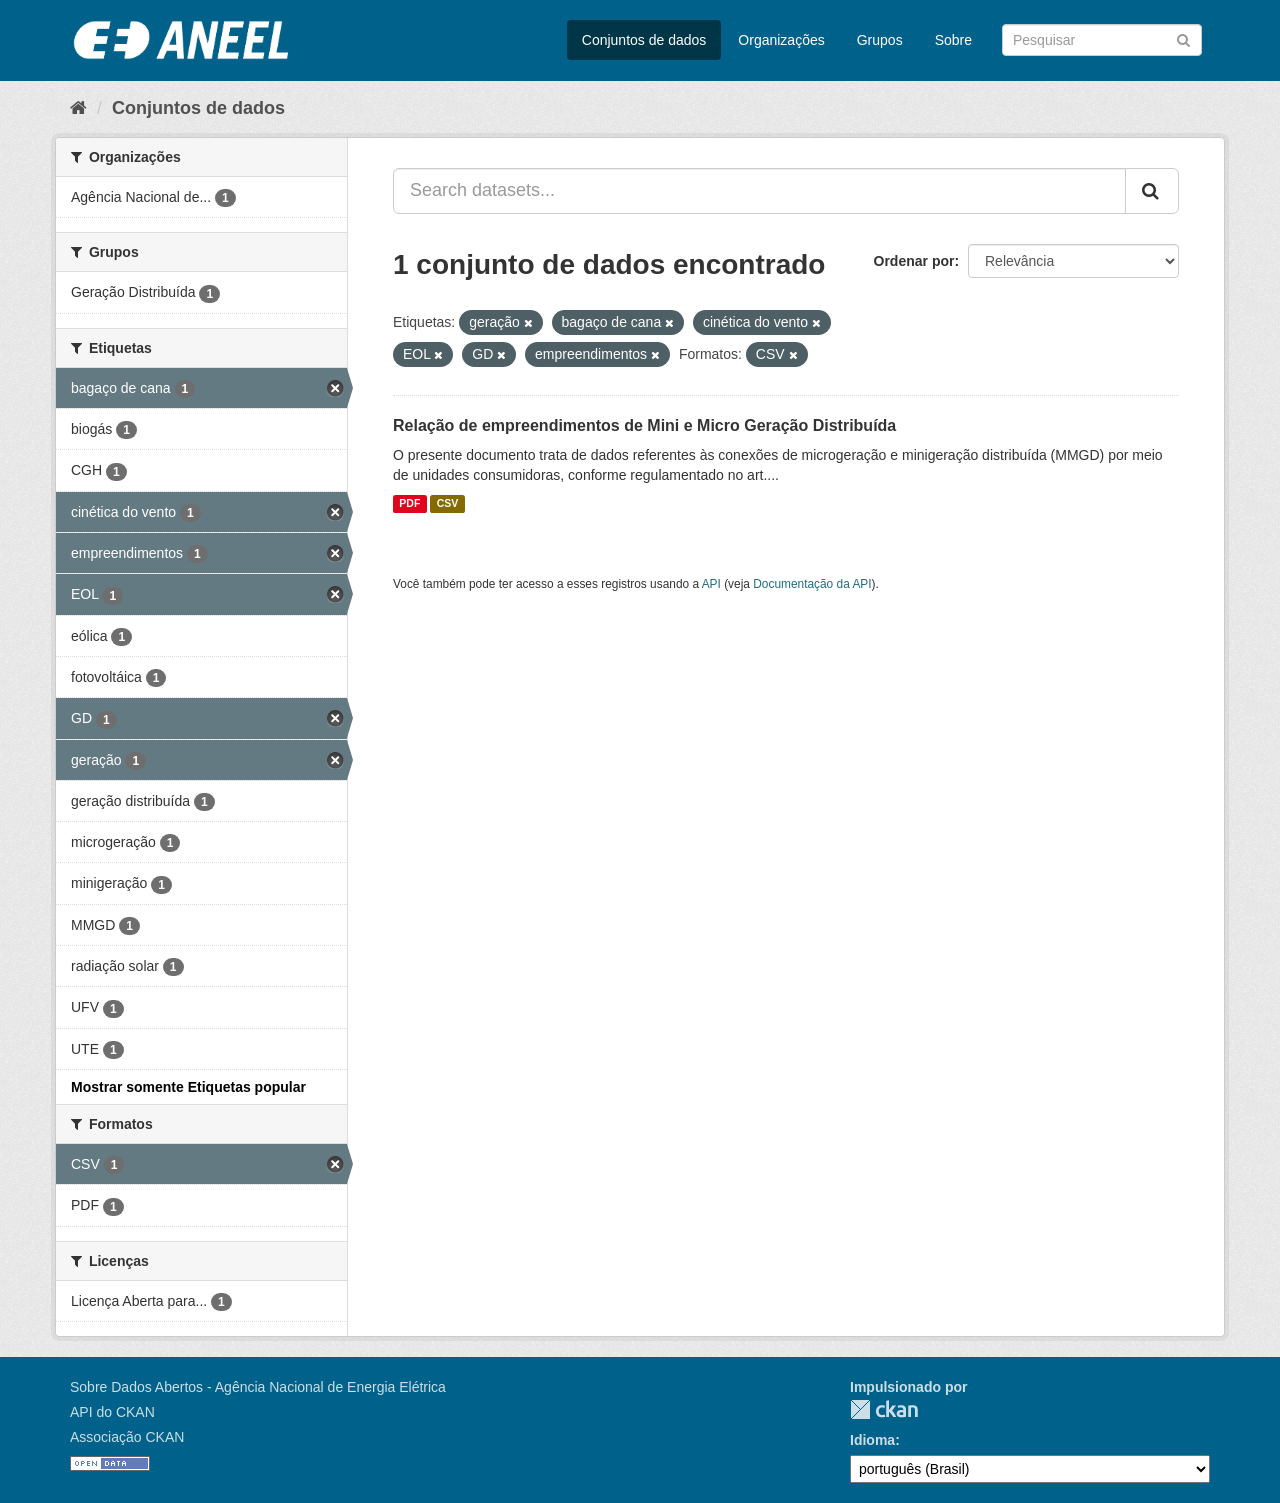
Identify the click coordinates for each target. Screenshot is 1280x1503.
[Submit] (1183, 38)
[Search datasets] (1102, 40)
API (711, 584)
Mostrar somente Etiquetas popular (188, 1087)
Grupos (880, 40)
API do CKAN (112, 1412)
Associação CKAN (127, 1437)
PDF (409, 504)
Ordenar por (914, 261)
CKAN (884, 1409)
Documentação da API (812, 584)
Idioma (872, 1440)
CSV (448, 504)
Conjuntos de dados (644, 40)
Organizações (781, 40)
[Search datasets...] (759, 191)
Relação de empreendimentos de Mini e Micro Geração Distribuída (644, 425)
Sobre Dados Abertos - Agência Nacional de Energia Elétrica (258, 1387)
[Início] (78, 108)
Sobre (953, 40)
